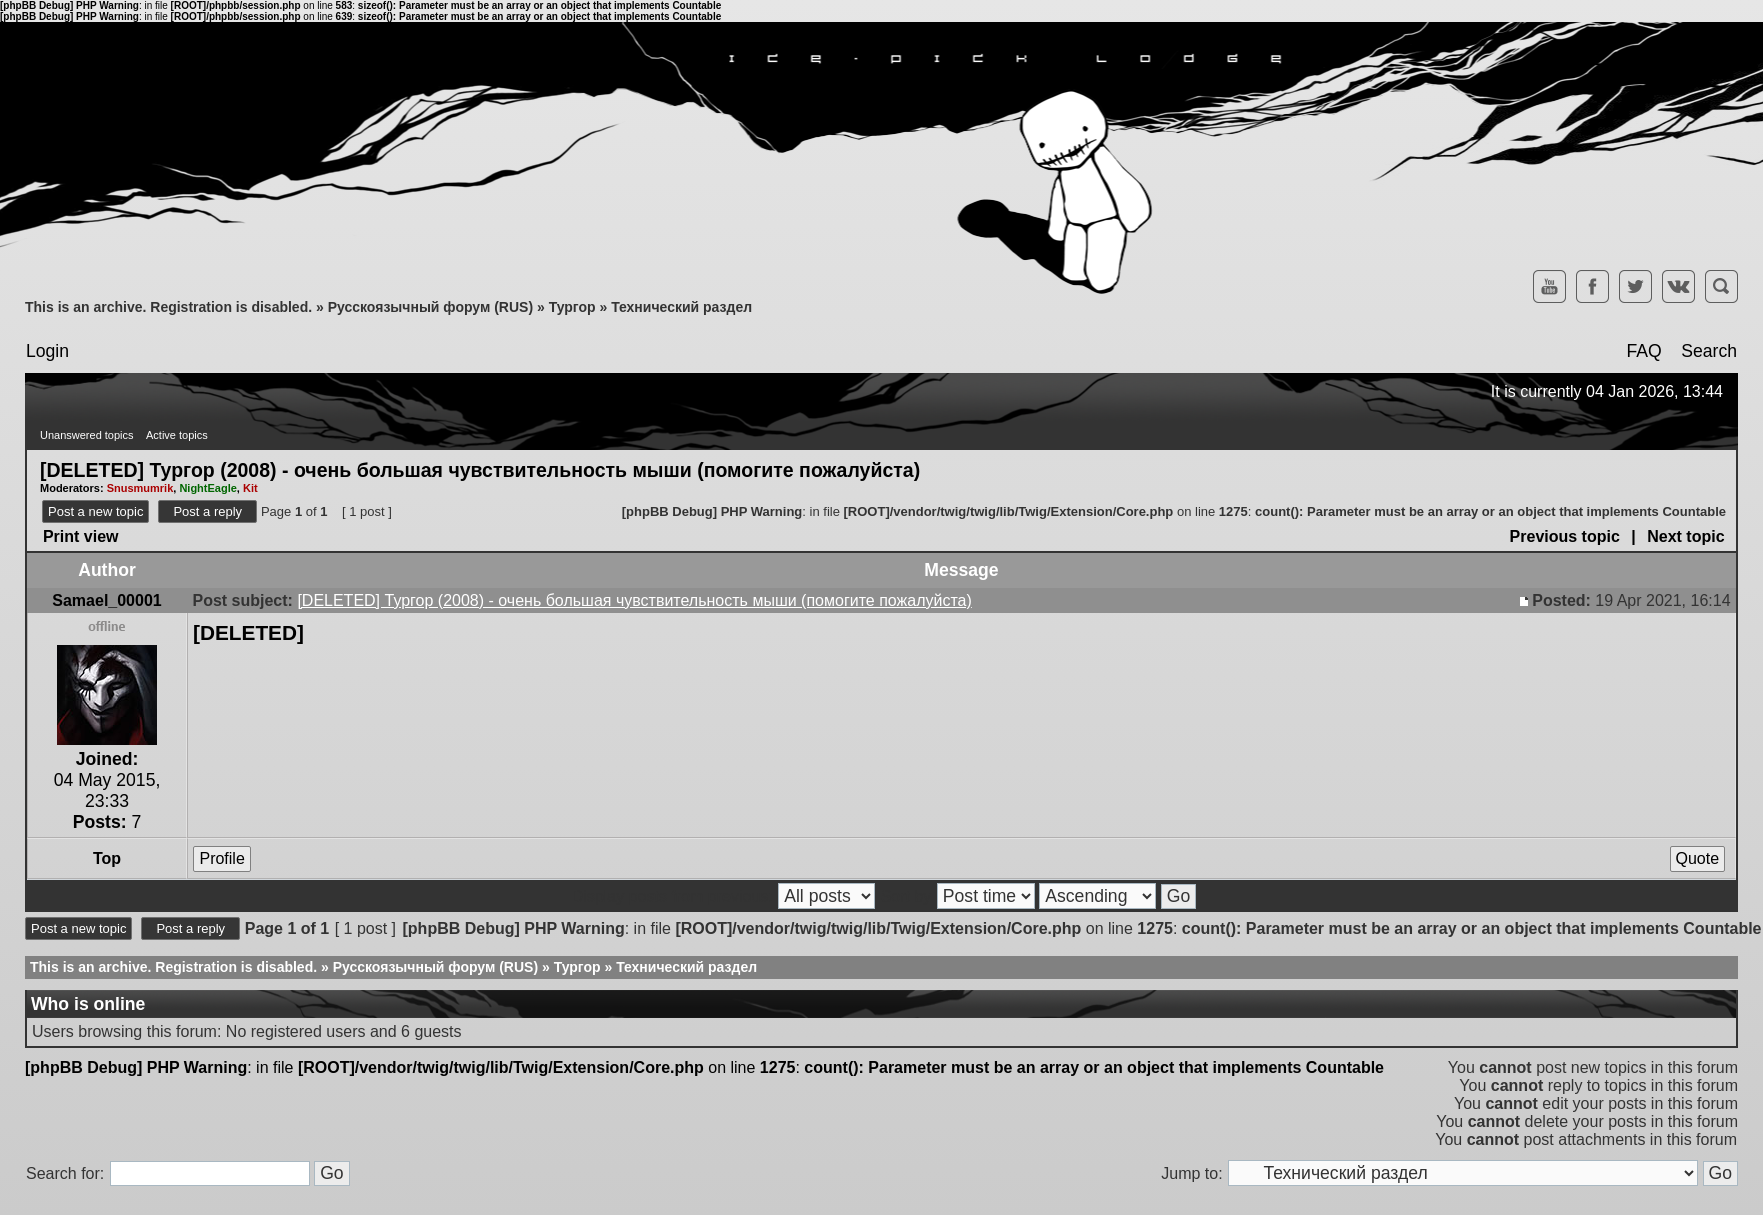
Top (107, 858)
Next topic (1685, 536)
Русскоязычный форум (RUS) (430, 307)
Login (47, 351)
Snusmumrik (140, 488)
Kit (250, 488)
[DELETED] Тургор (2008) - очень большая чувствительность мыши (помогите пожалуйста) (480, 469)
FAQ (1643, 351)
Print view (81, 536)
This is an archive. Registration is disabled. (168, 307)
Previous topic (1565, 536)
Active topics (177, 435)
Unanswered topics (87, 435)
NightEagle (207, 488)
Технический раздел (681, 307)
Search (1709, 351)
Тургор (572, 307)
